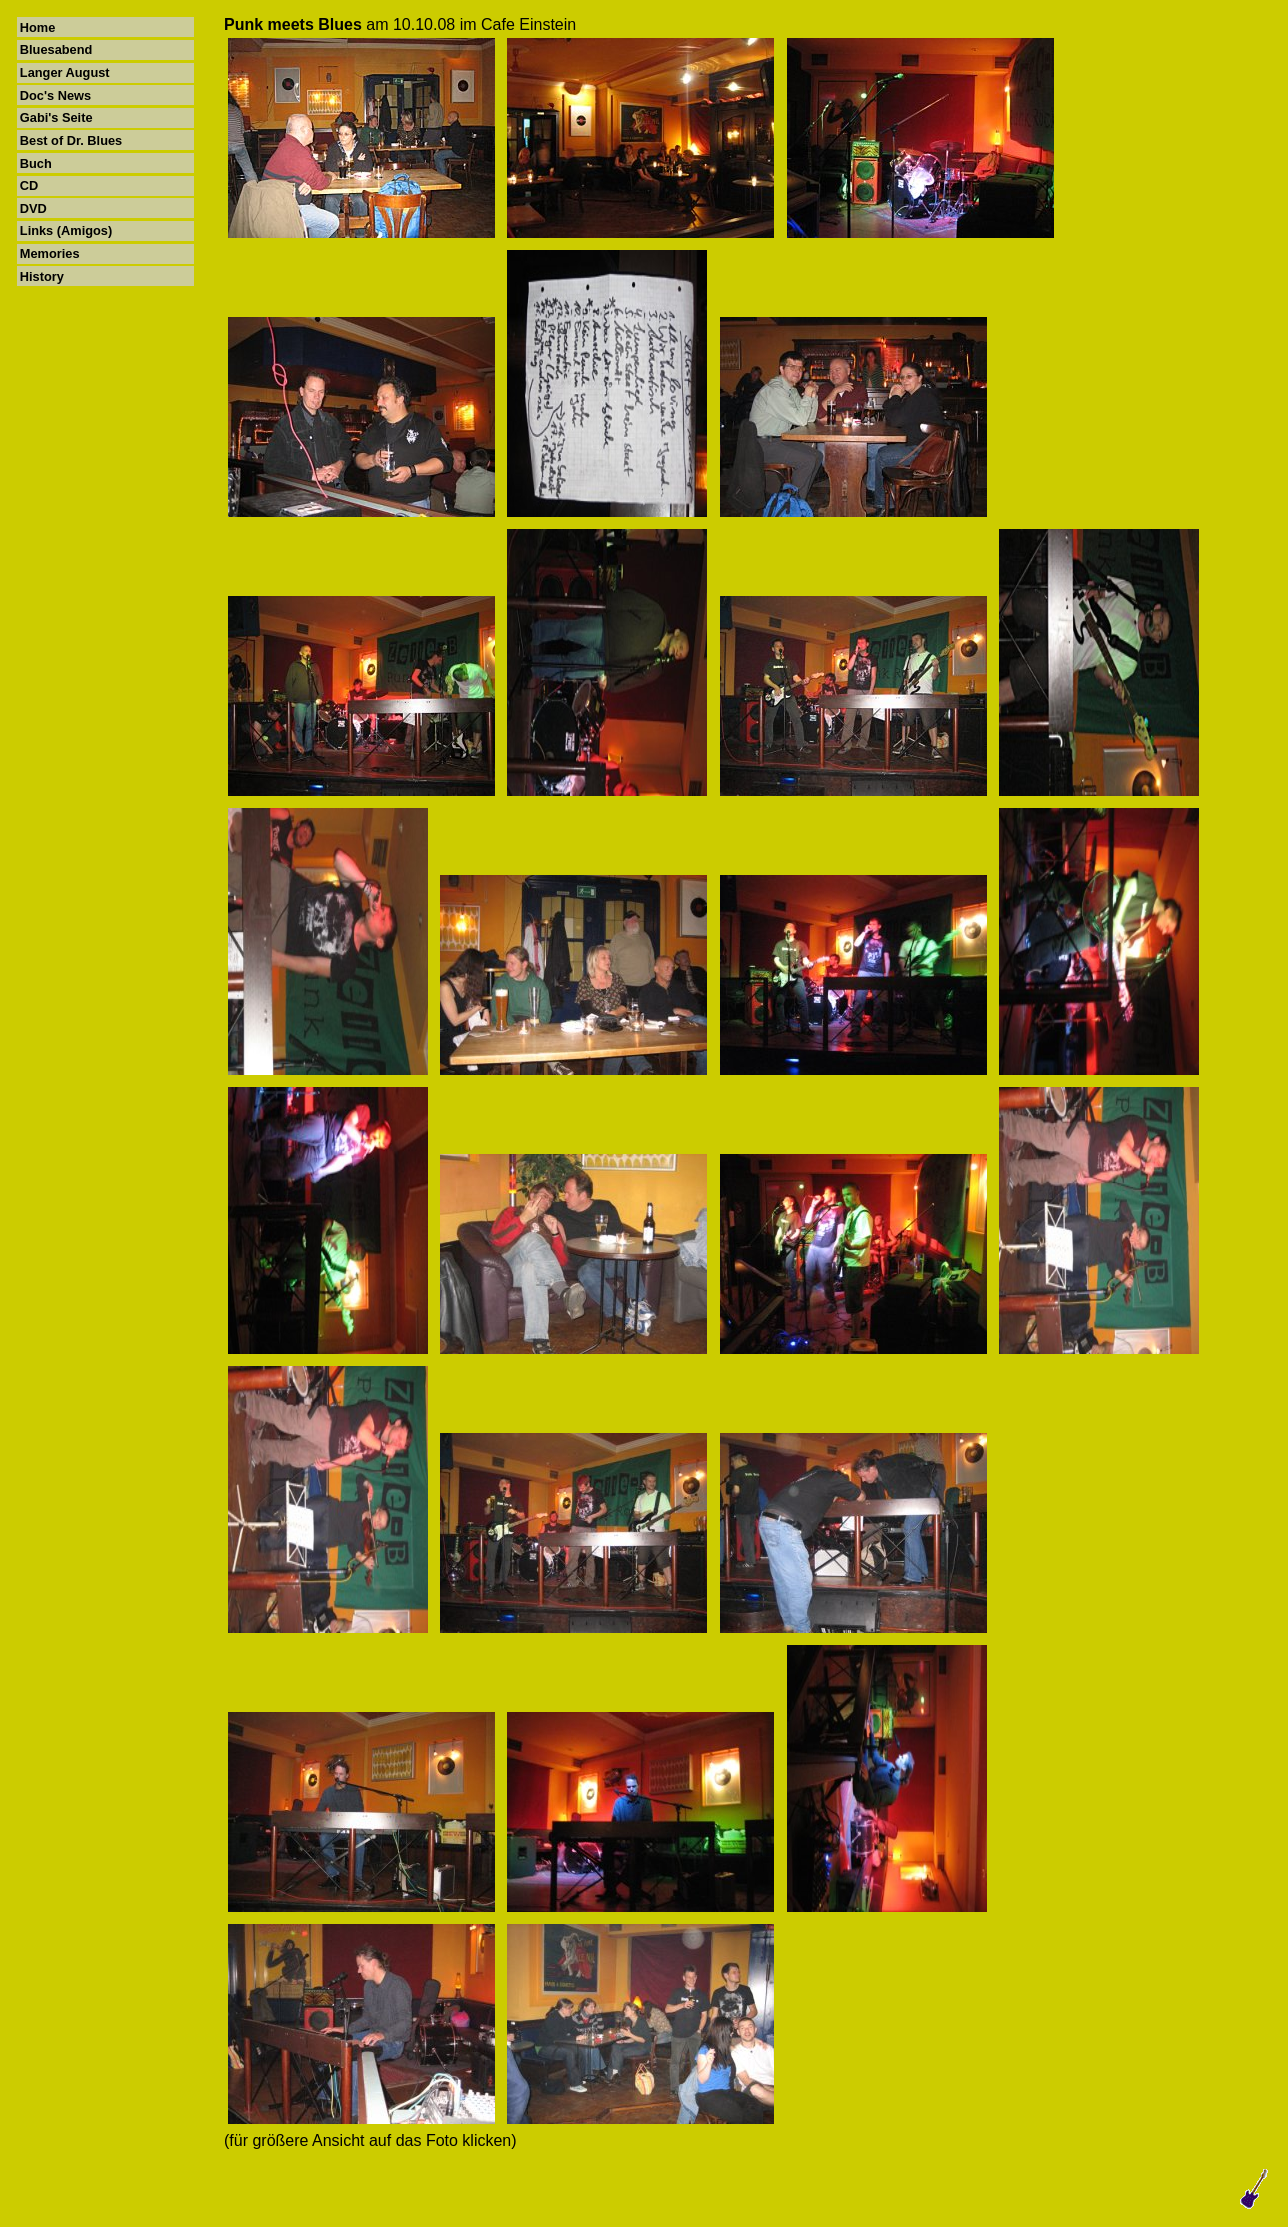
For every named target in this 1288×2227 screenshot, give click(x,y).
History (42, 276)
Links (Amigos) (66, 230)
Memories (50, 253)
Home (38, 27)
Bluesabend (56, 49)
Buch (36, 163)
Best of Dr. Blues (71, 140)
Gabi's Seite (56, 117)
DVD (33, 208)
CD (29, 185)
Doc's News (55, 95)
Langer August (65, 72)
